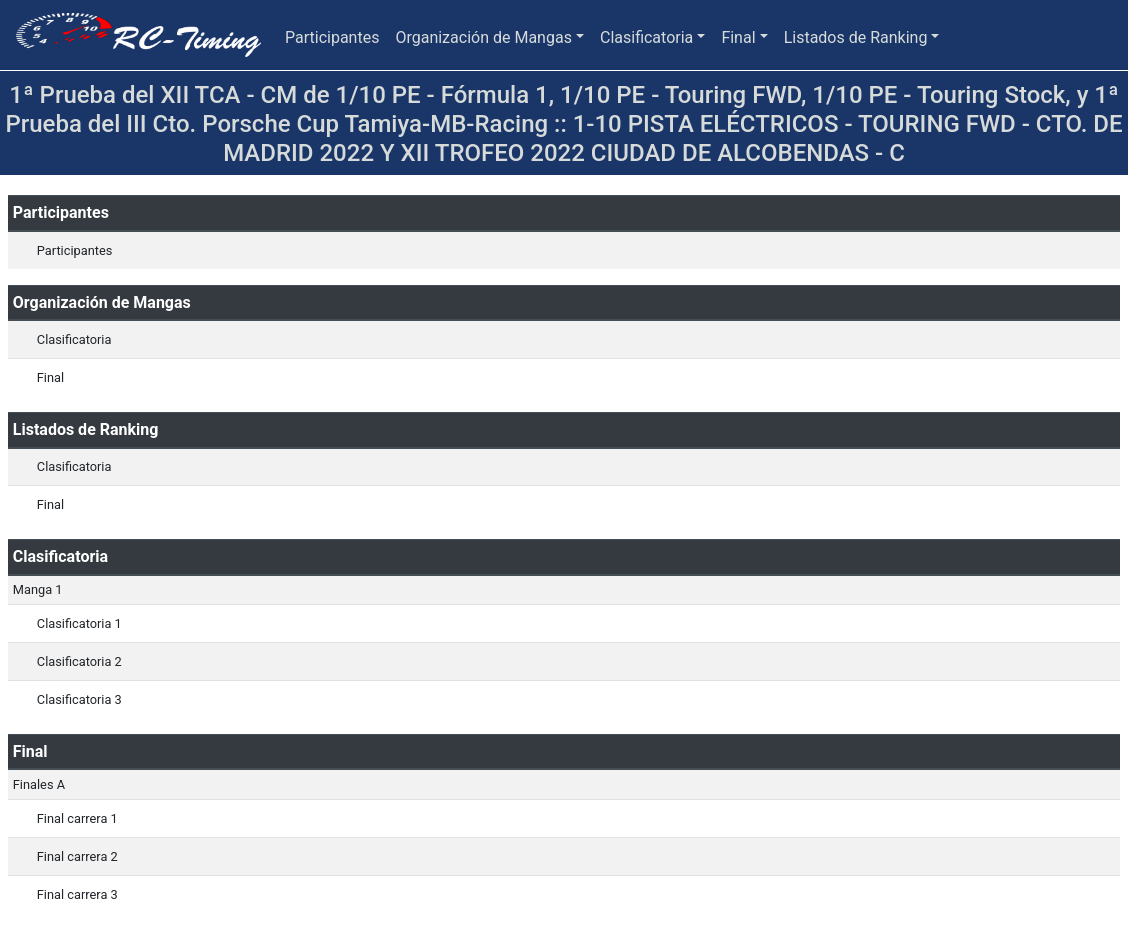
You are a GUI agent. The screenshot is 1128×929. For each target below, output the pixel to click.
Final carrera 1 (77, 818)
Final (738, 37)
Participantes (332, 37)
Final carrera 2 (77, 856)
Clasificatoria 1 (79, 623)
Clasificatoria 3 (79, 699)
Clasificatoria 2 (79, 661)
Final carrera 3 (77, 894)
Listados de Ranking (856, 37)
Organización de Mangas (483, 37)
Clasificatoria (646, 37)
